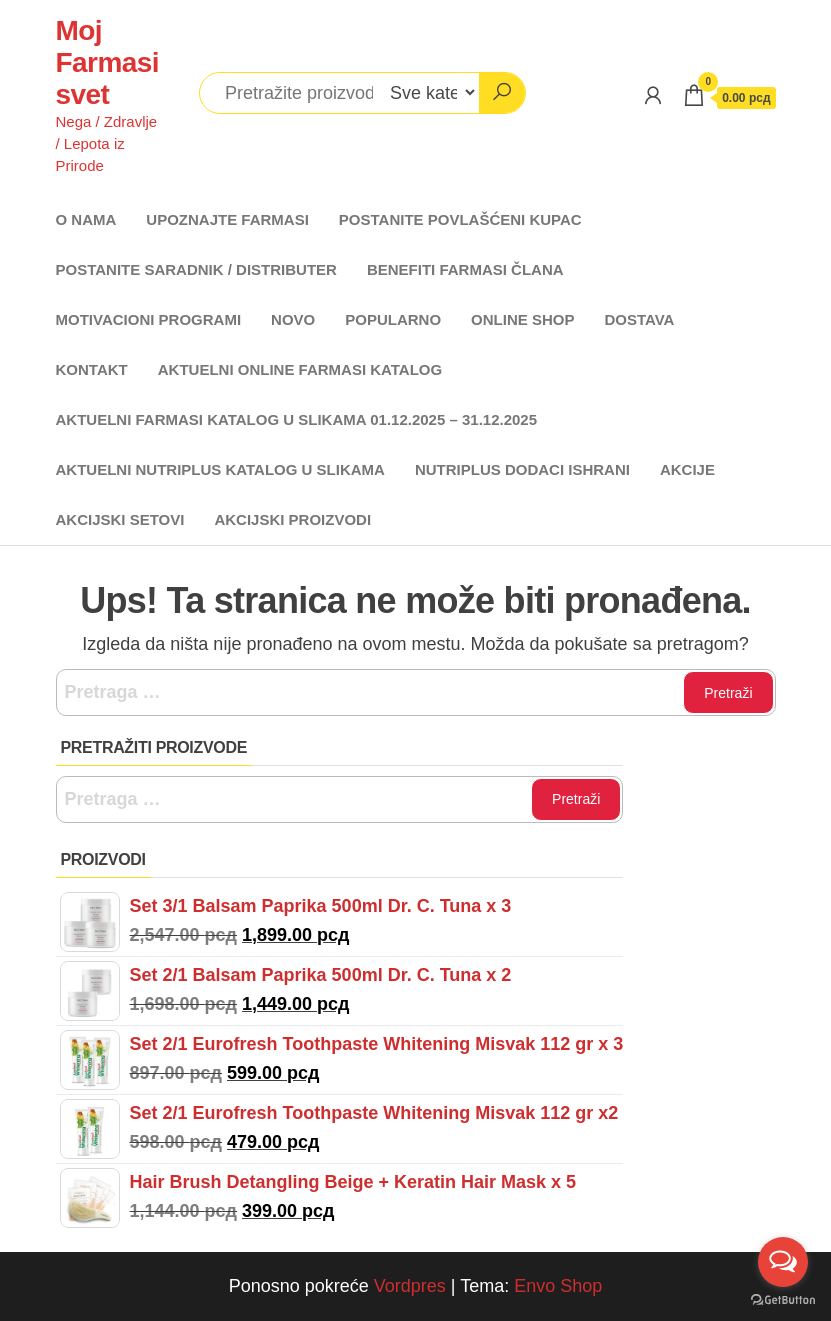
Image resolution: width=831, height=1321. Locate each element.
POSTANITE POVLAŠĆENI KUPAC (460, 219)
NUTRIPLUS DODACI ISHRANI (522, 469)
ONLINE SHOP (522, 319)
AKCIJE (687, 469)
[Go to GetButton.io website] (783, 1300)
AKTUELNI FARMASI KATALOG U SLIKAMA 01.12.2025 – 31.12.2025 (297, 419)
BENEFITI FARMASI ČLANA (465, 269)
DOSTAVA (639, 319)
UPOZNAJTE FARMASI (227, 219)
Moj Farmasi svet (107, 62)
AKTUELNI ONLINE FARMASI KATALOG (300, 369)
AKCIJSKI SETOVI (120, 519)
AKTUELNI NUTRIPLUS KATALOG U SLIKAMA (220, 469)
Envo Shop (558, 1286)
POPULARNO (393, 319)
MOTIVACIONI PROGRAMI (149, 319)
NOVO (293, 319)
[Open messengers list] (783, 1262)
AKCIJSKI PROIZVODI (292, 519)
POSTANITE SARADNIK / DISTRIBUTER (196, 269)
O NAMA (86, 219)
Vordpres (410, 1286)
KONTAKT (92, 369)
